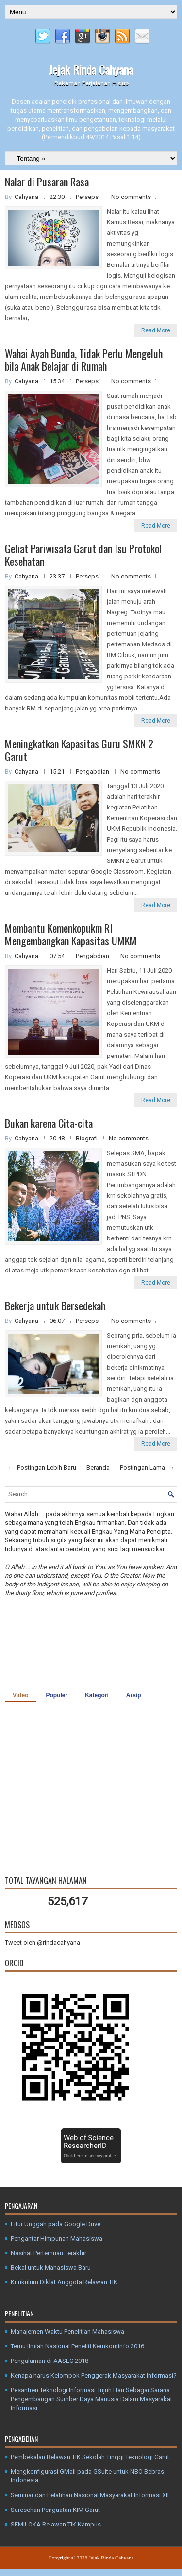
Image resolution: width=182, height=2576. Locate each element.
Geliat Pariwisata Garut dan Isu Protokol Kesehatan (83, 554)
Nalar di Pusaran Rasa (47, 181)
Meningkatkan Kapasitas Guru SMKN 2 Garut (79, 749)
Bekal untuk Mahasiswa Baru (51, 2267)
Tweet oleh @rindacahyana (42, 1942)
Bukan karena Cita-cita (49, 1123)
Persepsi (88, 196)
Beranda (98, 1467)
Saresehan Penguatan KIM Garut (55, 2509)
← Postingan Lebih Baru (42, 1467)
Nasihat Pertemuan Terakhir (48, 2253)
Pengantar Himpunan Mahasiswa (56, 2238)
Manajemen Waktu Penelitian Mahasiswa (67, 2331)
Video (20, 1695)
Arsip (133, 1695)
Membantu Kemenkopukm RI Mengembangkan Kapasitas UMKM (71, 934)
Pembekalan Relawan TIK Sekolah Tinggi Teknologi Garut (90, 2456)
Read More (155, 330)
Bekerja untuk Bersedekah (55, 1305)
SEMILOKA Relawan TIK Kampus (56, 2524)
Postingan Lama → (147, 1467)
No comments (131, 196)
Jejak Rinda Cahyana (91, 69)
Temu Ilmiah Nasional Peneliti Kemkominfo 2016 (77, 2346)
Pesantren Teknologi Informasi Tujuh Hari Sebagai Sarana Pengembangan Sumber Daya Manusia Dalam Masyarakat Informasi (91, 2398)
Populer (56, 1695)
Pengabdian (93, 771)
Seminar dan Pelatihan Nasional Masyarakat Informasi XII (90, 2495)
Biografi (87, 1138)
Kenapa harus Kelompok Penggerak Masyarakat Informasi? (94, 2375)
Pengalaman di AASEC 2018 (49, 2360)
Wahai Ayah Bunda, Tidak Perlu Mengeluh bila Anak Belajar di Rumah (84, 359)
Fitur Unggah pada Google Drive (55, 2224)
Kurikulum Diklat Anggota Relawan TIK (64, 2282)
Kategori (97, 1695)
